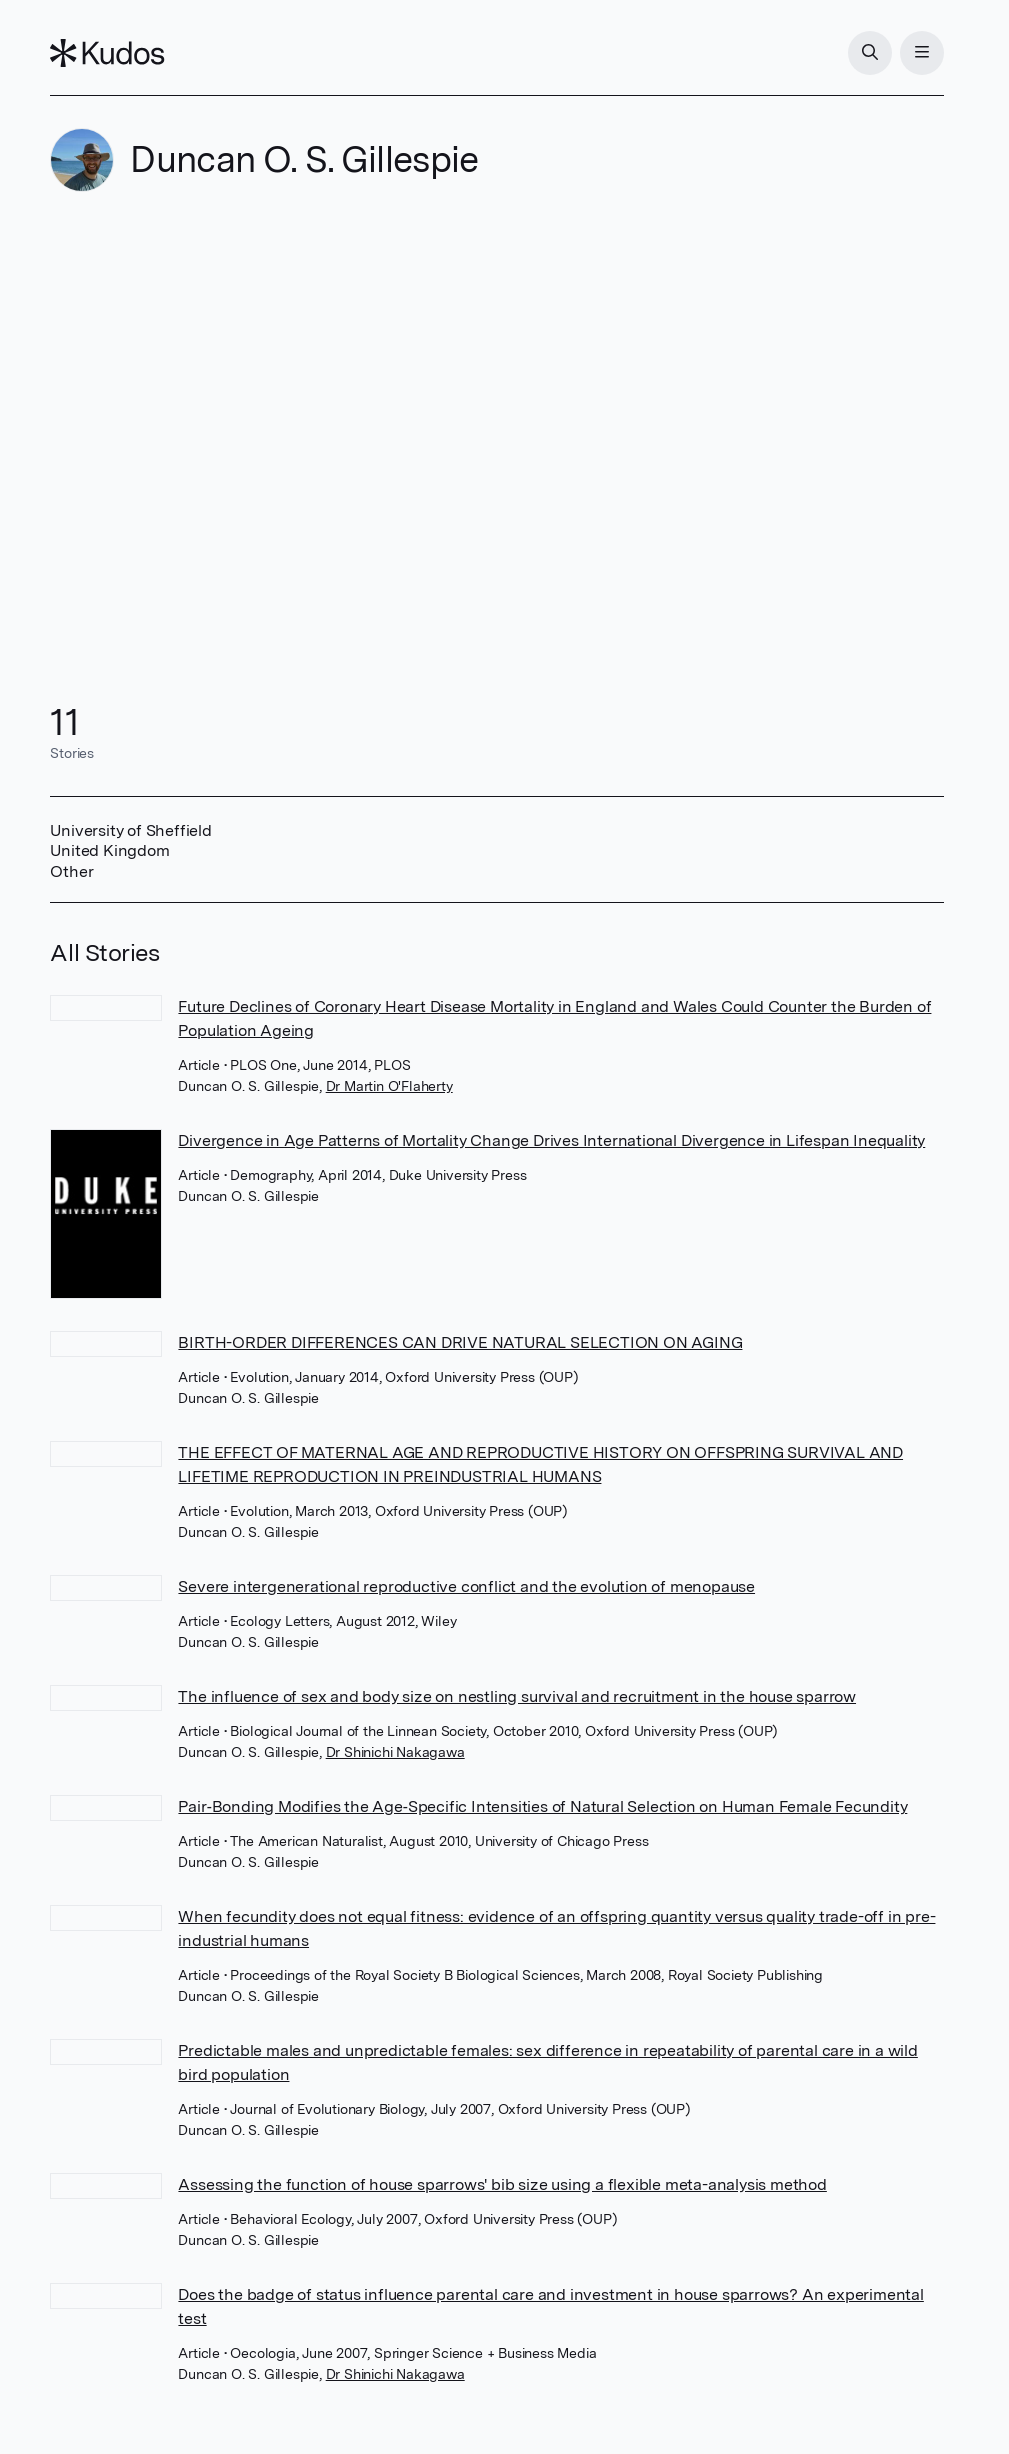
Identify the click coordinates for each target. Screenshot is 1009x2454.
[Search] (870, 53)
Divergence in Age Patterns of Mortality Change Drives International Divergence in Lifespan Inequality (551, 1140)
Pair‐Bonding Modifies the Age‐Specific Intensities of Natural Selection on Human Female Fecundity (542, 1806)
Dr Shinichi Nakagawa (395, 1752)
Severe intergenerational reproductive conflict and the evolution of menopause (466, 1586)
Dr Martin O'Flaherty (389, 1086)
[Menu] (922, 53)
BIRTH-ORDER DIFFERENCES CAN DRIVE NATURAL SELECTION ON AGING (460, 1342)
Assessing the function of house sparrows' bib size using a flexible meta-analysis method (502, 2184)
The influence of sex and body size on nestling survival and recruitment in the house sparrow (517, 1696)
